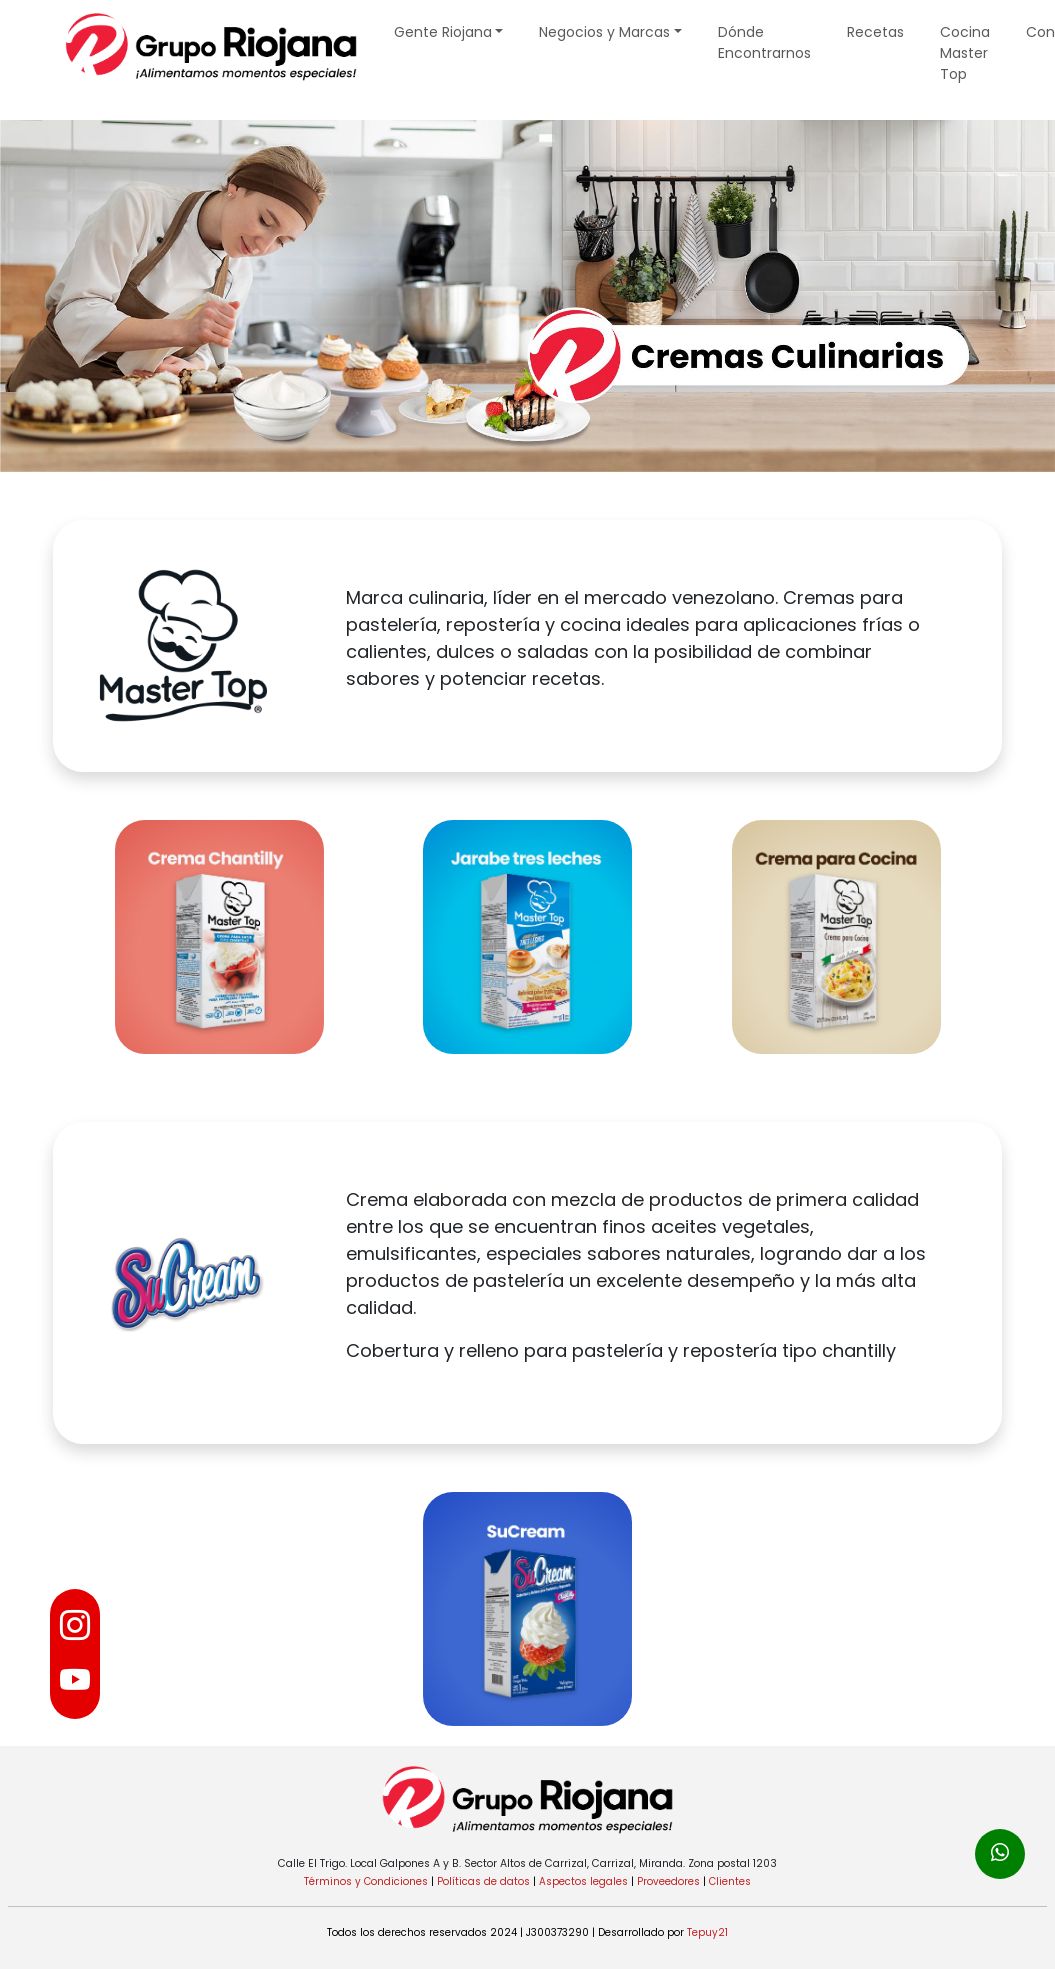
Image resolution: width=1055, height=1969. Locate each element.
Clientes (730, 1881)
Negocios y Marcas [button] (604, 32)
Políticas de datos (483, 1881)
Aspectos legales (583, 1881)
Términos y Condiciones (366, 1881)
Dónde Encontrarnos (764, 42)
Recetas (875, 32)
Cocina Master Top (965, 53)
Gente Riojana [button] (443, 32)
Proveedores (668, 1881)
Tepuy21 (707, 1932)
